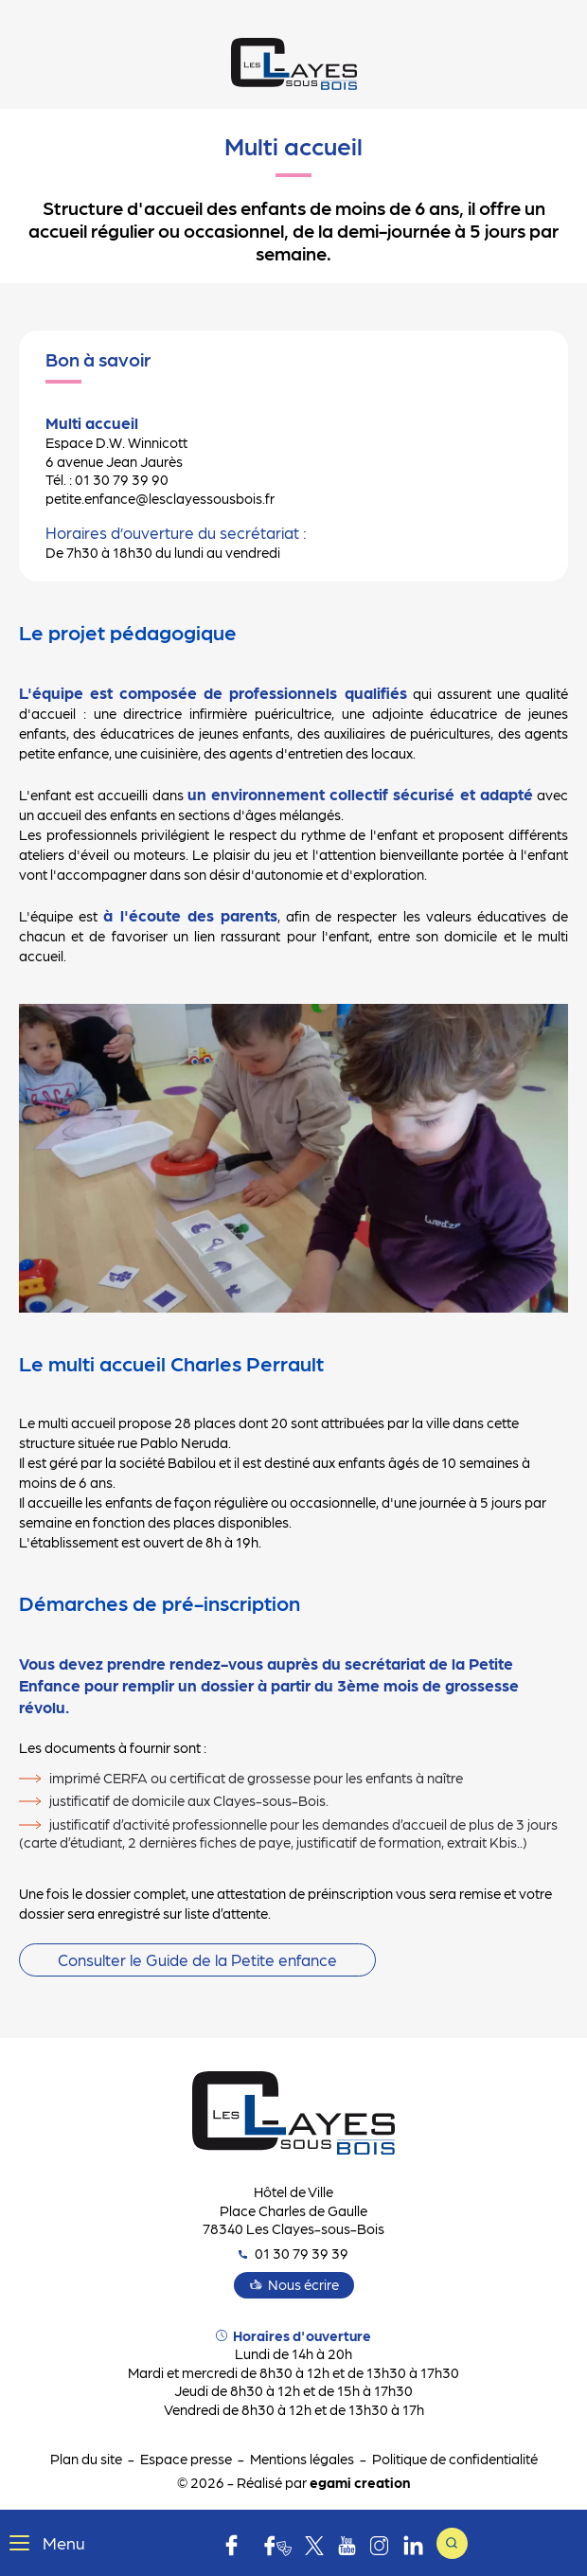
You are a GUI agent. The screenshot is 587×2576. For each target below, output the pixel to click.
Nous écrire (303, 2284)
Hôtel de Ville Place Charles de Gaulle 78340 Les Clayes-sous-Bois (293, 2210)
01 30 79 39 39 (293, 2253)
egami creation (360, 2482)
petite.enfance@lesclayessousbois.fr (160, 498)
